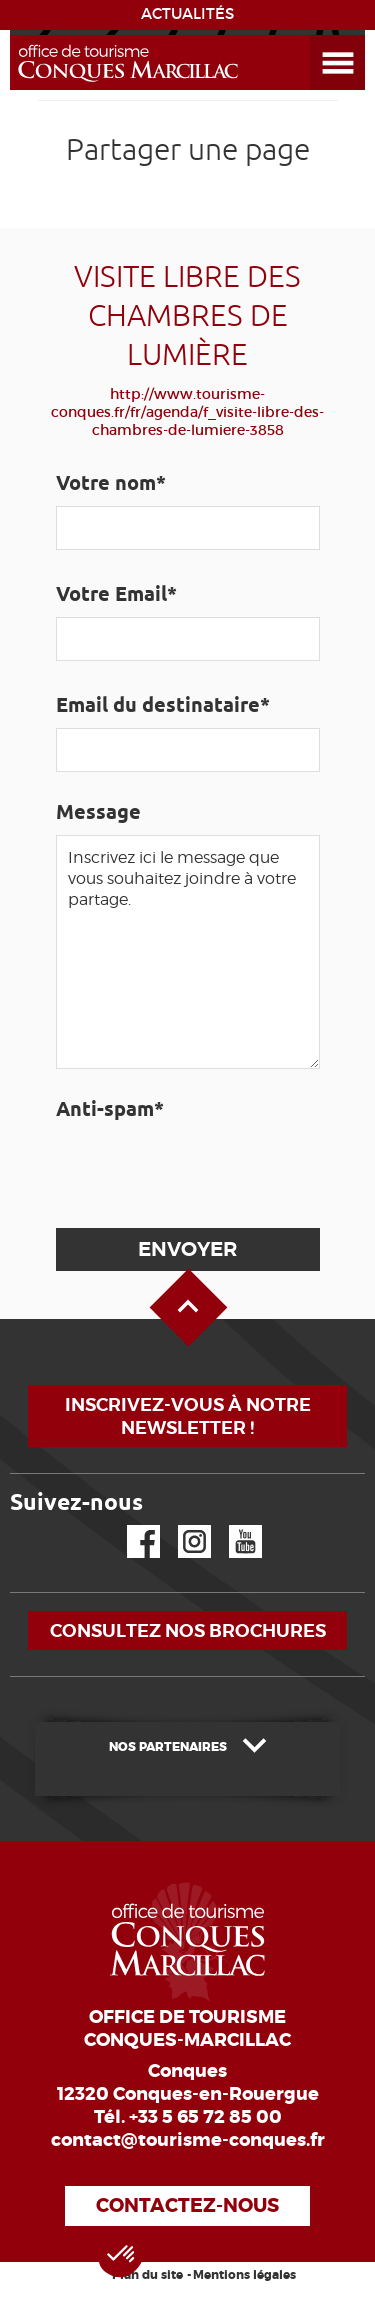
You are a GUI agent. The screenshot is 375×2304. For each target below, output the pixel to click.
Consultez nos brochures (188, 1630)
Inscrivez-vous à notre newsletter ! (188, 1416)
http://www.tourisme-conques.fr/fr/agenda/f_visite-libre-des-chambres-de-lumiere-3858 (187, 412)
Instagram (180, 1525)
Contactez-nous (187, 2205)
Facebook (131, 1525)
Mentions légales (244, 2275)
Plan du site (147, 2275)
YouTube (232, 1525)
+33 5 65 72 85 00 (205, 2117)
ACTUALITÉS (187, 14)
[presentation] (206, 1171)
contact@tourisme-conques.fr (188, 2140)
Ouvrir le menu (314, 35)
